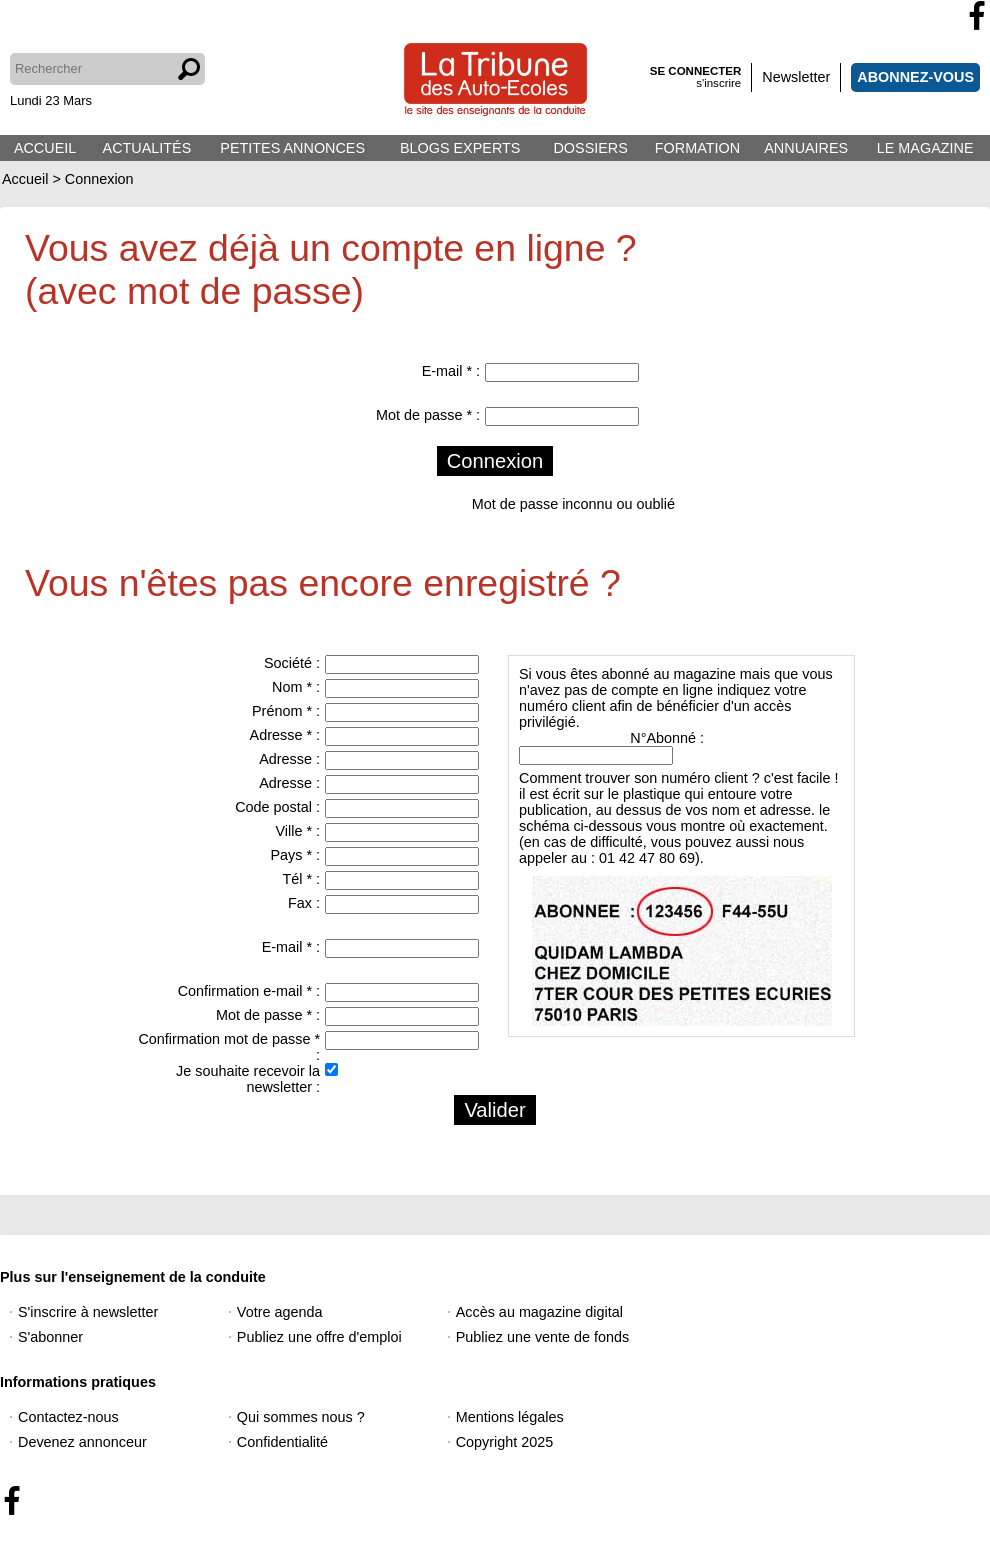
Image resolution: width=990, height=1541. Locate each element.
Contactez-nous (68, 1417)
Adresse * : (285, 735)
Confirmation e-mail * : (249, 991)
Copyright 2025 (505, 1442)
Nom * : (296, 687)
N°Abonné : (667, 738)
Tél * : (301, 879)
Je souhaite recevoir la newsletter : (248, 1079)
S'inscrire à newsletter (88, 1312)
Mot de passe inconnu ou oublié (573, 504)
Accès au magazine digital (539, 1312)
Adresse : (289, 759)
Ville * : (297, 831)
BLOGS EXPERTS (460, 148)
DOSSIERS (590, 148)
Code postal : (277, 807)
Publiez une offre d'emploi (319, 1337)
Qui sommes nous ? (301, 1417)
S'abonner (50, 1337)
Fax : (304, 903)
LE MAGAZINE (925, 148)
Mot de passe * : (428, 415)
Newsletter (796, 77)
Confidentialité (282, 1442)
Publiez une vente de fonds (543, 1337)
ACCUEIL (45, 148)
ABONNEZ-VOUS (915, 77)
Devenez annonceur (82, 1442)
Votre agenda (280, 1312)
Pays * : (295, 855)
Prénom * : (286, 711)
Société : (292, 663)
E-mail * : (451, 371)
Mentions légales (510, 1417)
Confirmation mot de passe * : (229, 1047)
